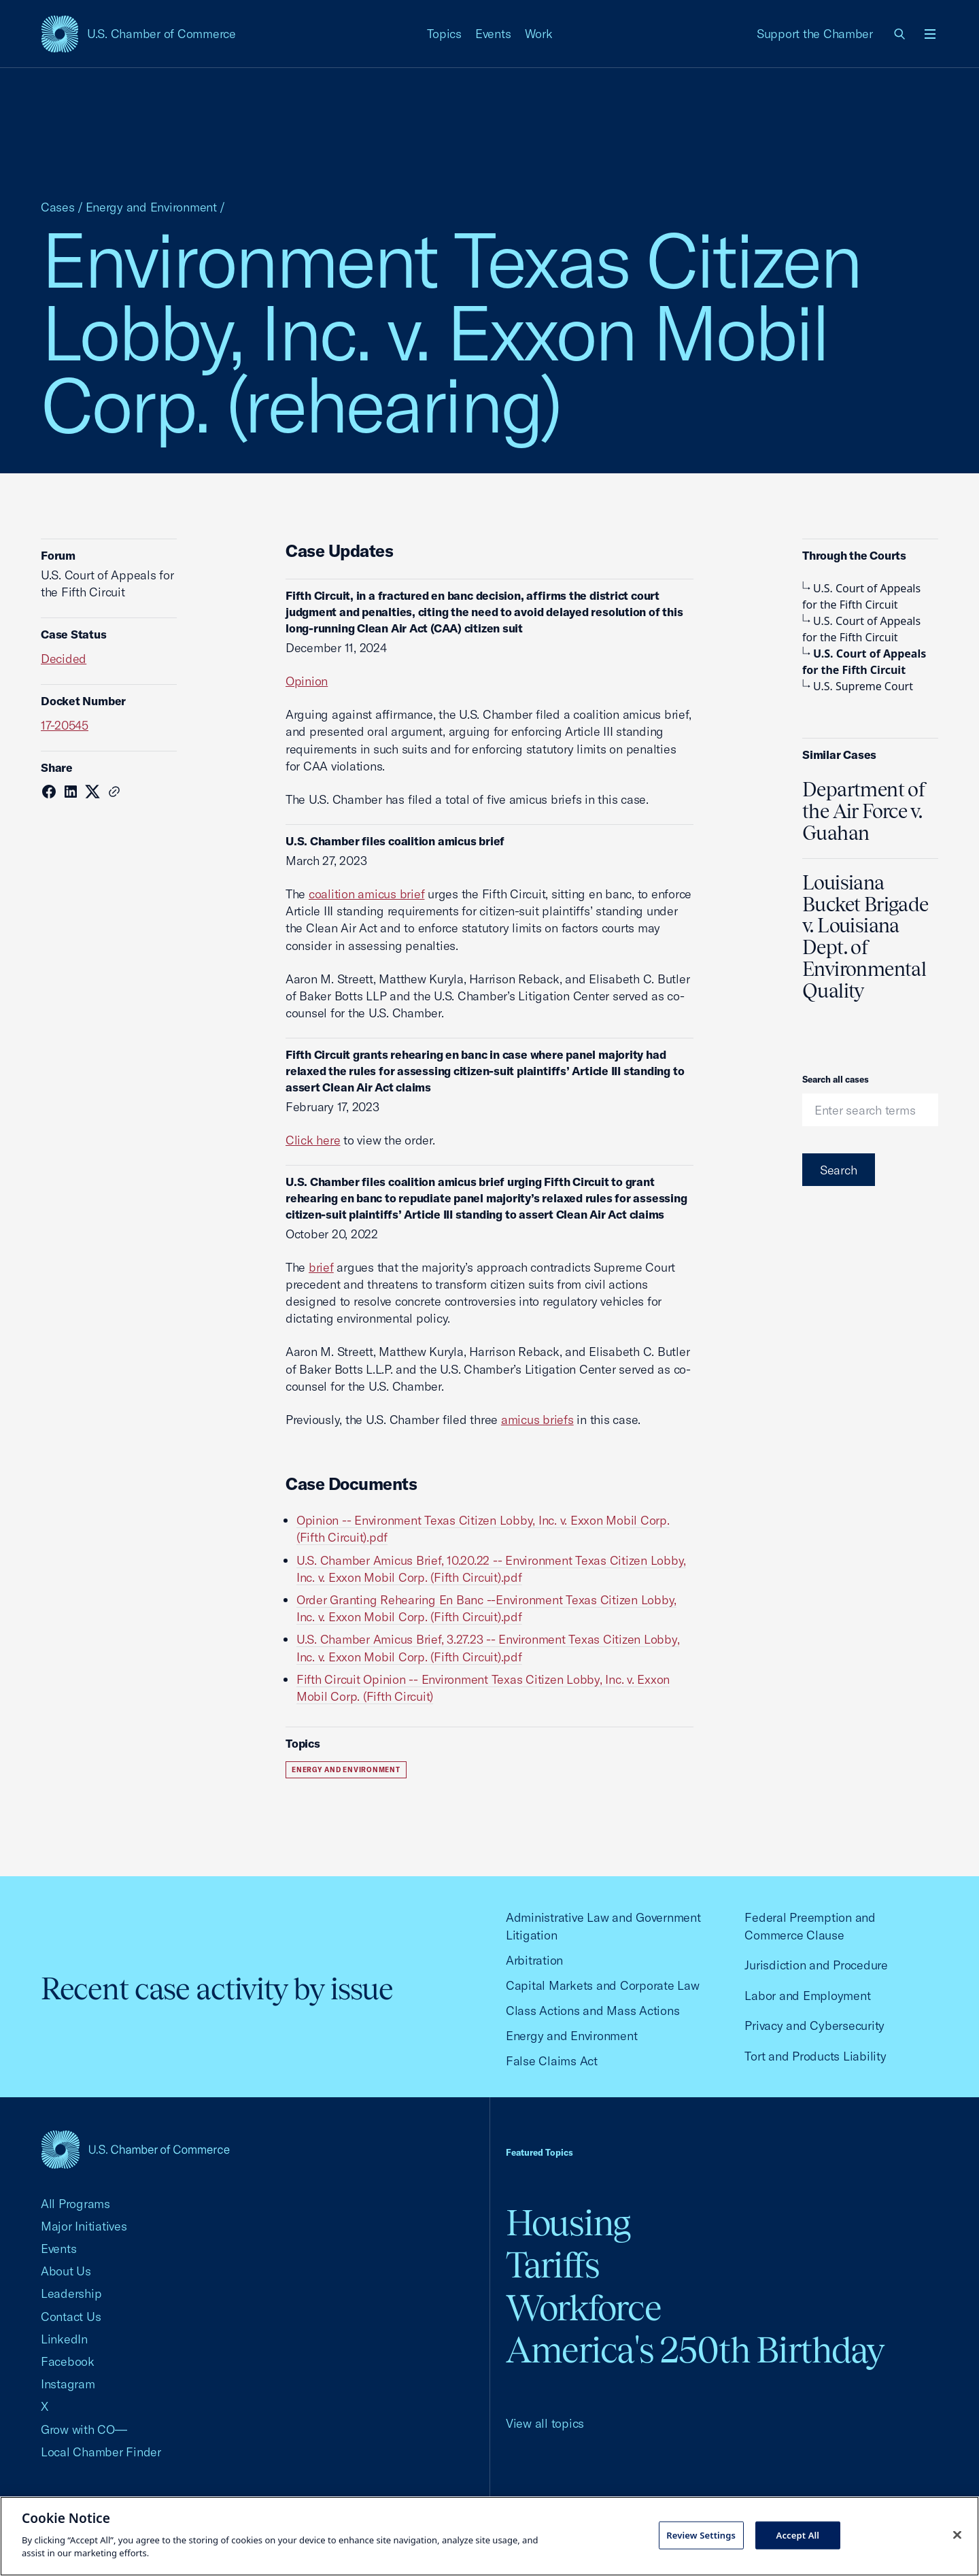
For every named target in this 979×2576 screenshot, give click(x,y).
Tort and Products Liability (815, 2056)
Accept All (798, 2534)
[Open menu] (930, 34)
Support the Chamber (815, 33)
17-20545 (64, 725)
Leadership (71, 2293)
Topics (444, 33)
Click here (313, 1140)
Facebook (68, 2361)
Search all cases (835, 1079)
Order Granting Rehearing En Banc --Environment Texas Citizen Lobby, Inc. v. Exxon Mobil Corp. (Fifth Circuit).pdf (486, 1608)
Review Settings (701, 2534)
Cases (58, 207)
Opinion (307, 681)
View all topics (545, 2423)
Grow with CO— (84, 2429)
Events (493, 33)
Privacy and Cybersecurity (814, 2025)
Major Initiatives (84, 2226)
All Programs (75, 2203)
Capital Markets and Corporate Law (603, 1985)
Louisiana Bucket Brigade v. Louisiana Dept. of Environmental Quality (865, 936)
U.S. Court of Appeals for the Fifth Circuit (861, 596)
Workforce (583, 2307)
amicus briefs (537, 1419)
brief (321, 1267)
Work (539, 33)
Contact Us (71, 2316)
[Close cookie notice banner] (957, 2534)
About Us (66, 2271)
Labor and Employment (807, 1995)
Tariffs (553, 2265)
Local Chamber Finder (101, 2452)
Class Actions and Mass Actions (592, 2010)
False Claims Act (552, 2061)
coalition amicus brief (366, 894)
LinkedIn (64, 2339)
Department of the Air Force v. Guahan (864, 811)
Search (838, 1170)
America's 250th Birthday (695, 2350)
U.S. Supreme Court (857, 686)
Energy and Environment (151, 207)
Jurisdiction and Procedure (815, 1965)
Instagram (68, 2384)
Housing (568, 2222)
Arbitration (534, 1960)
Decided (63, 658)
